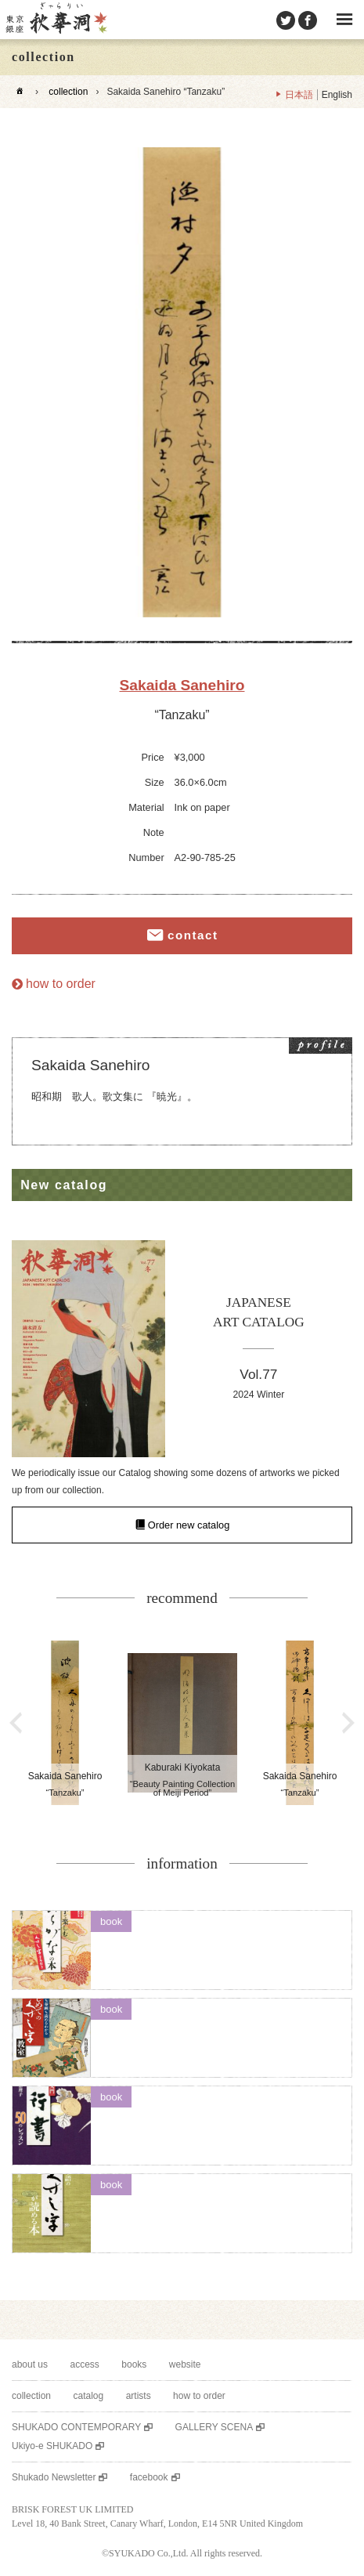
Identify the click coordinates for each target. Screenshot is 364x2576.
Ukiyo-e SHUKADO (52, 2445)
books (133, 2364)
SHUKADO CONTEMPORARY (76, 2427)
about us (30, 2364)
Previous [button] (15, 1722)
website (185, 2364)
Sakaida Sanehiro (182, 685)
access (84, 2364)
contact (193, 935)
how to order (61, 983)
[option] (182, 382)
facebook (149, 2477)
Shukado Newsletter (54, 2477)
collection (68, 91)
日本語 (299, 94)
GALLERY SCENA (214, 2427)
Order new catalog (189, 1525)
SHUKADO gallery (55, 19)
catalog (88, 2395)
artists (138, 2395)
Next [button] (348, 1722)
